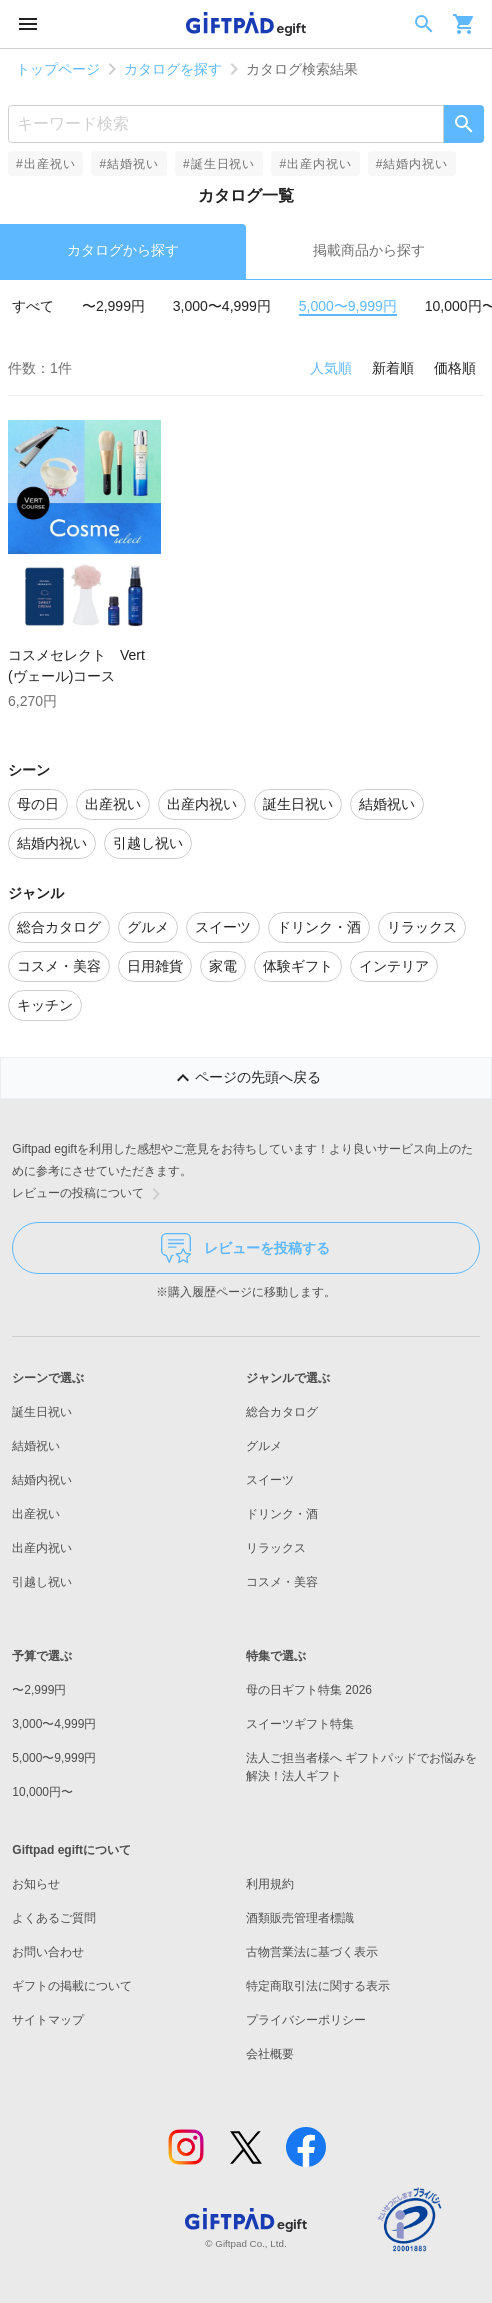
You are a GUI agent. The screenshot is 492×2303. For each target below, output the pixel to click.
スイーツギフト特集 (300, 1724)
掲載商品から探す (369, 250)
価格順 (455, 368)
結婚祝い (36, 1446)
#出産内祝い (315, 164)
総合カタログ (282, 1412)
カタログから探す (123, 250)
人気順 (331, 368)
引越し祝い (42, 1582)
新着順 (393, 368)
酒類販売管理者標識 (300, 1918)
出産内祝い (42, 1548)
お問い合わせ (48, 1952)
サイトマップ (48, 2020)
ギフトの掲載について (72, 1986)
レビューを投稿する (245, 1248)
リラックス (276, 1548)
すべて (33, 306)
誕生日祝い (42, 1412)
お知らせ (36, 1884)
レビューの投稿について (90, 1194)
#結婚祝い (128, 164)
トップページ (58, 69)
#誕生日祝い (219, 164)
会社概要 (270, 2054)
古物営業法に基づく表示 (312, 1952)
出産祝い (36, 1514)
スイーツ (270, 1480)
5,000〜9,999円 (348, 306)
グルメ (264, 1446)
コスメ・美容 (282, 1582)
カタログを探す (173, 69)
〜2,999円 (113, 306)
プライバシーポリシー (306, 2020)
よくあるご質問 (54, 1918)
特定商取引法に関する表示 (318, 1986)
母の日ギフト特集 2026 (309, 1690)
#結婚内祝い (412, 164)
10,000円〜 (42, 1792)
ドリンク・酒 (282, 1514)
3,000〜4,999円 (222, 306)
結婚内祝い (42, 1480)
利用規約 (270, 1884)
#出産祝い (45, 164)
